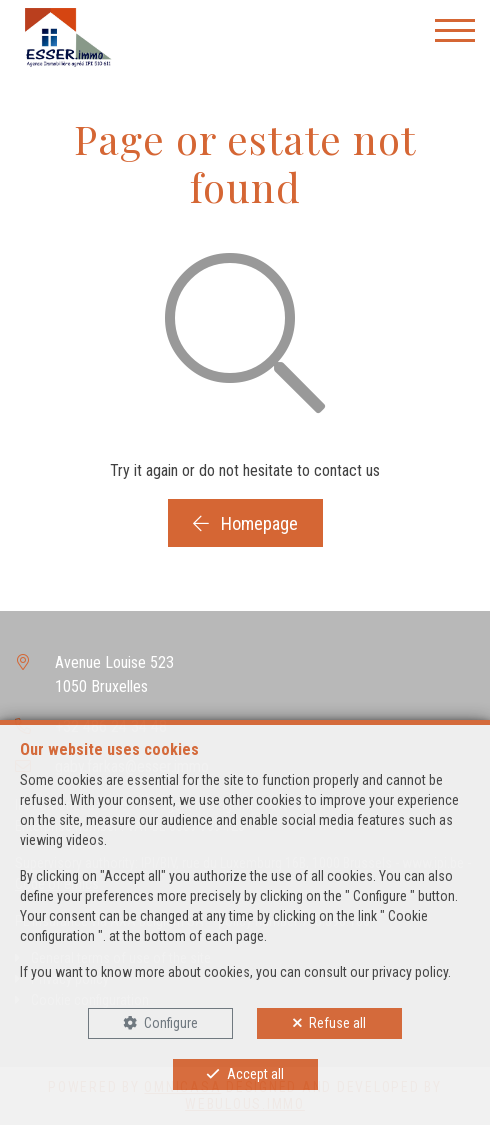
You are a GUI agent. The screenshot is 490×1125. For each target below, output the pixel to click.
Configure (171, 1023)
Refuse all (337, 1023)
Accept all (255, 1074)
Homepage (245, 523)
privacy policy (410, 972)
